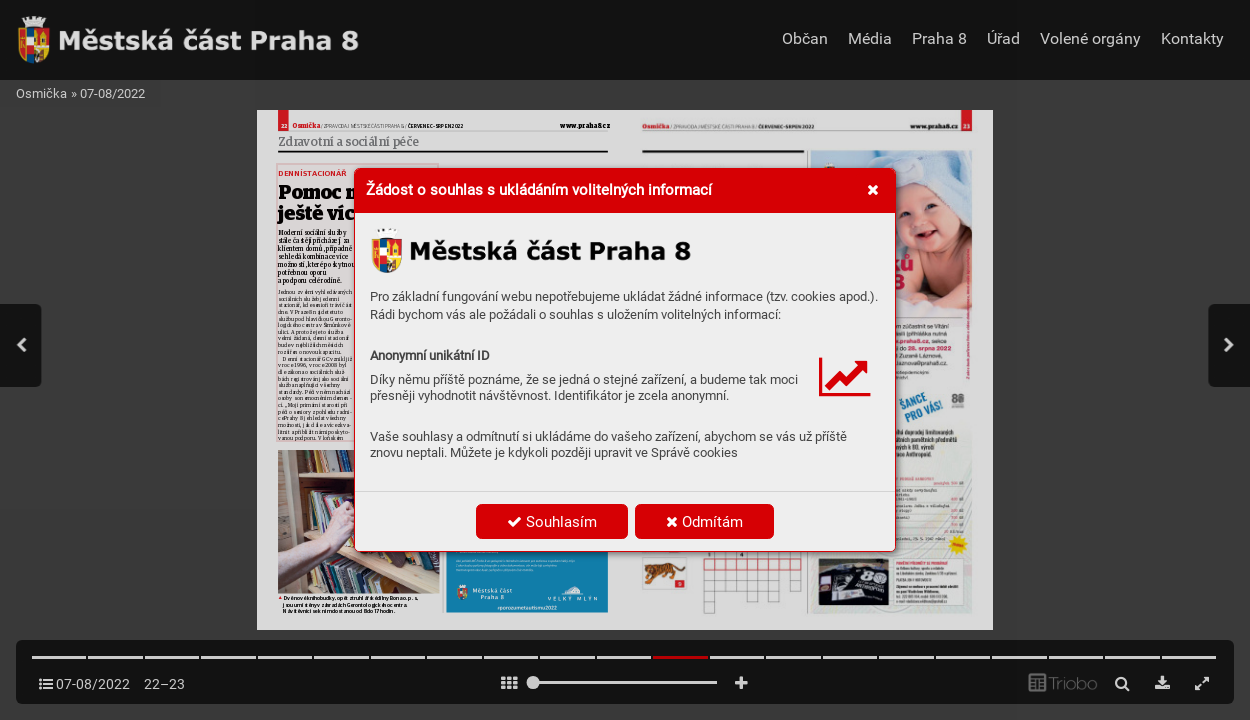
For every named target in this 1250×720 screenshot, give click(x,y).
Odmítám (704, 522)
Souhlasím (552, 522)
